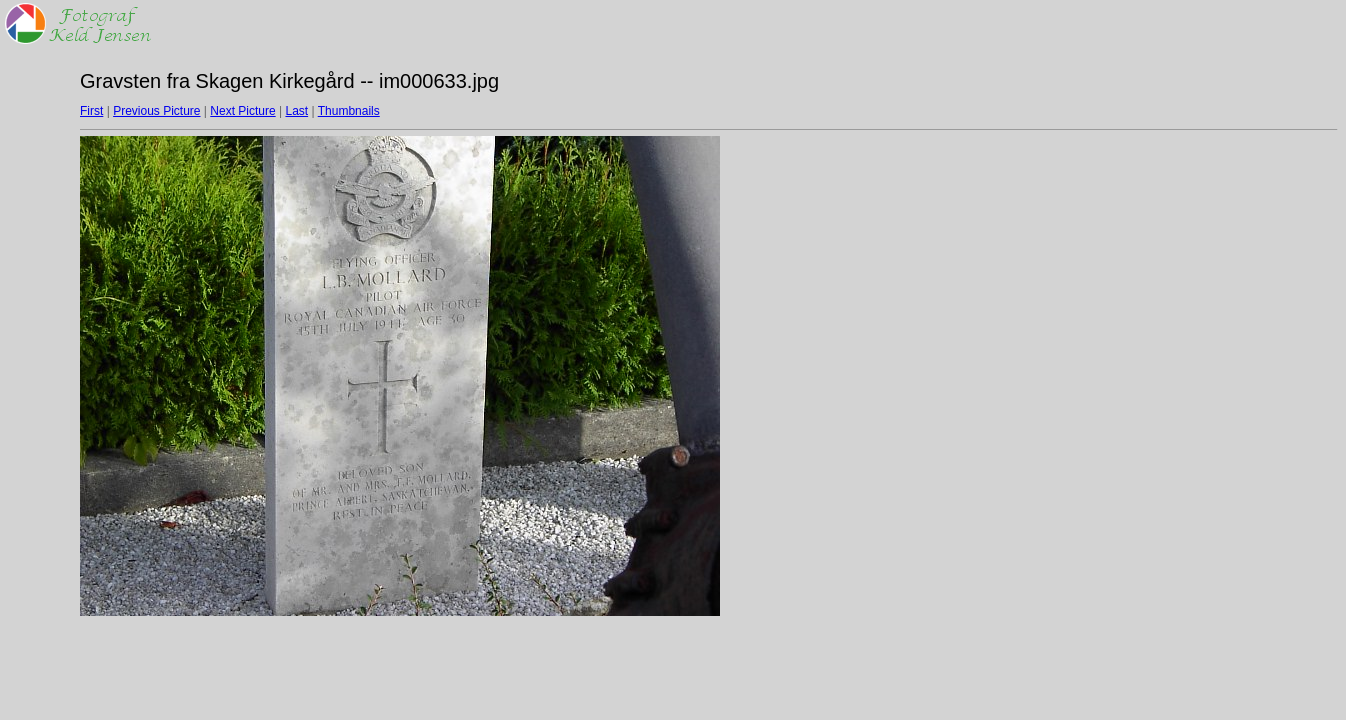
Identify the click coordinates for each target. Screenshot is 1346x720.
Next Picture (242, 111)
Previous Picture (156, 111)
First (91, 111)
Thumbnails (349, 111)
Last (296, 111)
